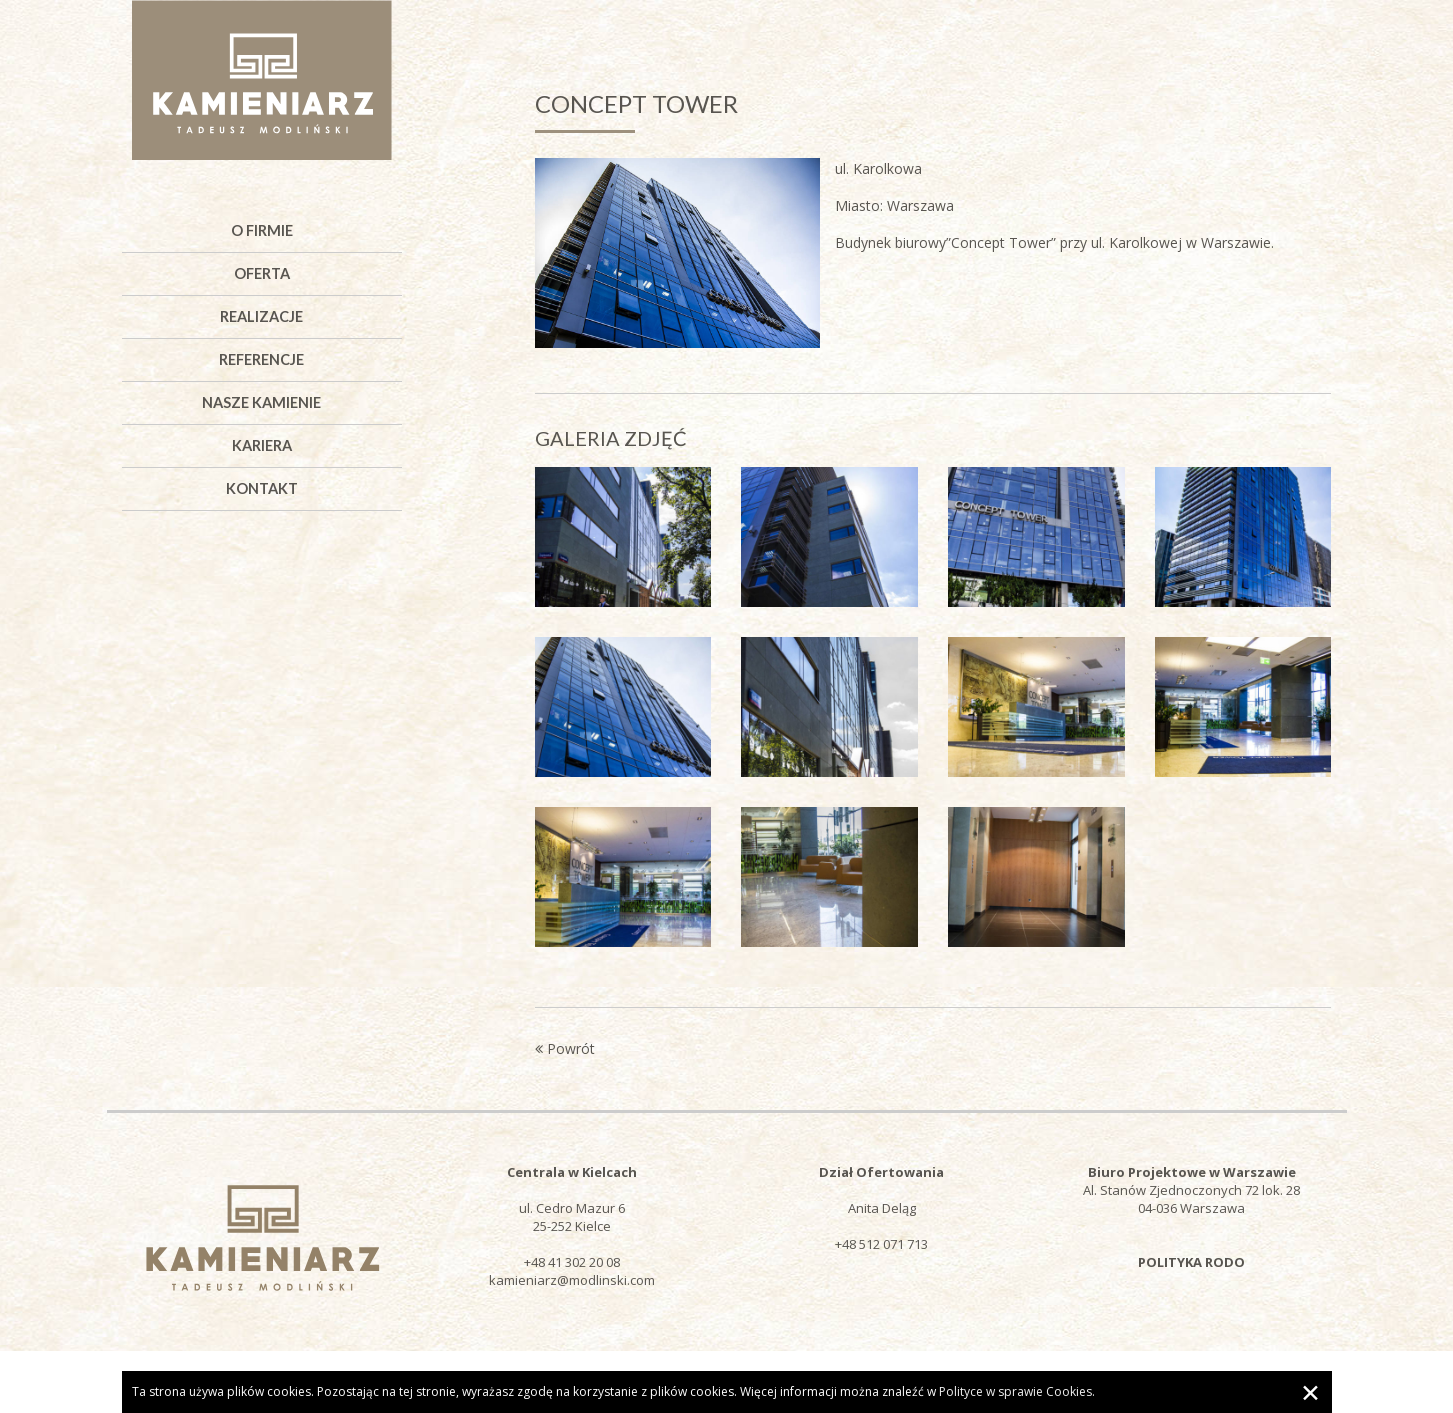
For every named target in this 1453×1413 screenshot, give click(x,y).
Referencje (261, 359)
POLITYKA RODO (1191, 1262)
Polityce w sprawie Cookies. (1017, 1391)
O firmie (262, 230)
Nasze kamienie (261, 402)
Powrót (565, 1048)
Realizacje (261, 316)
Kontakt (262, 488)
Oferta (262, 273)
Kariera (262, 445)
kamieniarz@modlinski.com (572, 1280)
